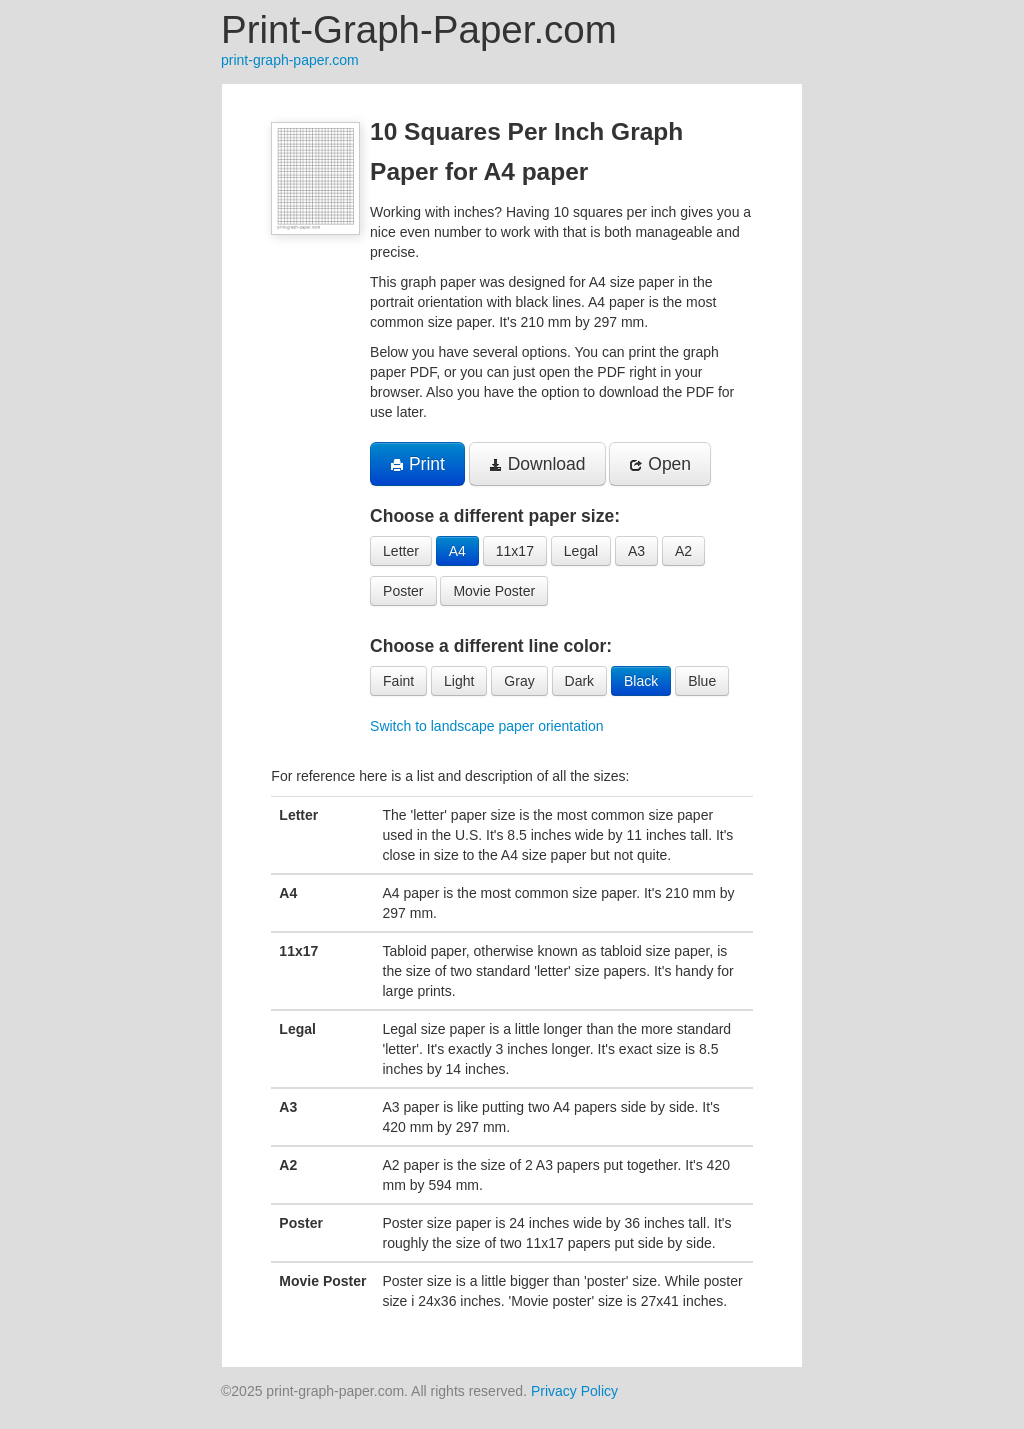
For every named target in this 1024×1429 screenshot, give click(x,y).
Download (537, 464)
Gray (519, 681)
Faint (398, 681)
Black (641, 681)
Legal (581, 551)
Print (417, 464)
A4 (457, 551)
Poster (403, 591)
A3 (636, 551)
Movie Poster (494, 591)
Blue (702, 681)
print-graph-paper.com (290, 60)
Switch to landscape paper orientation (486, 726)
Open (660, 464)
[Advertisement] (122, 384)
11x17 (515, 551)
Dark (580, 681)
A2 (683, 551)
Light (459, 681)
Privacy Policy (574, 1391)
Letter (401, 551)
